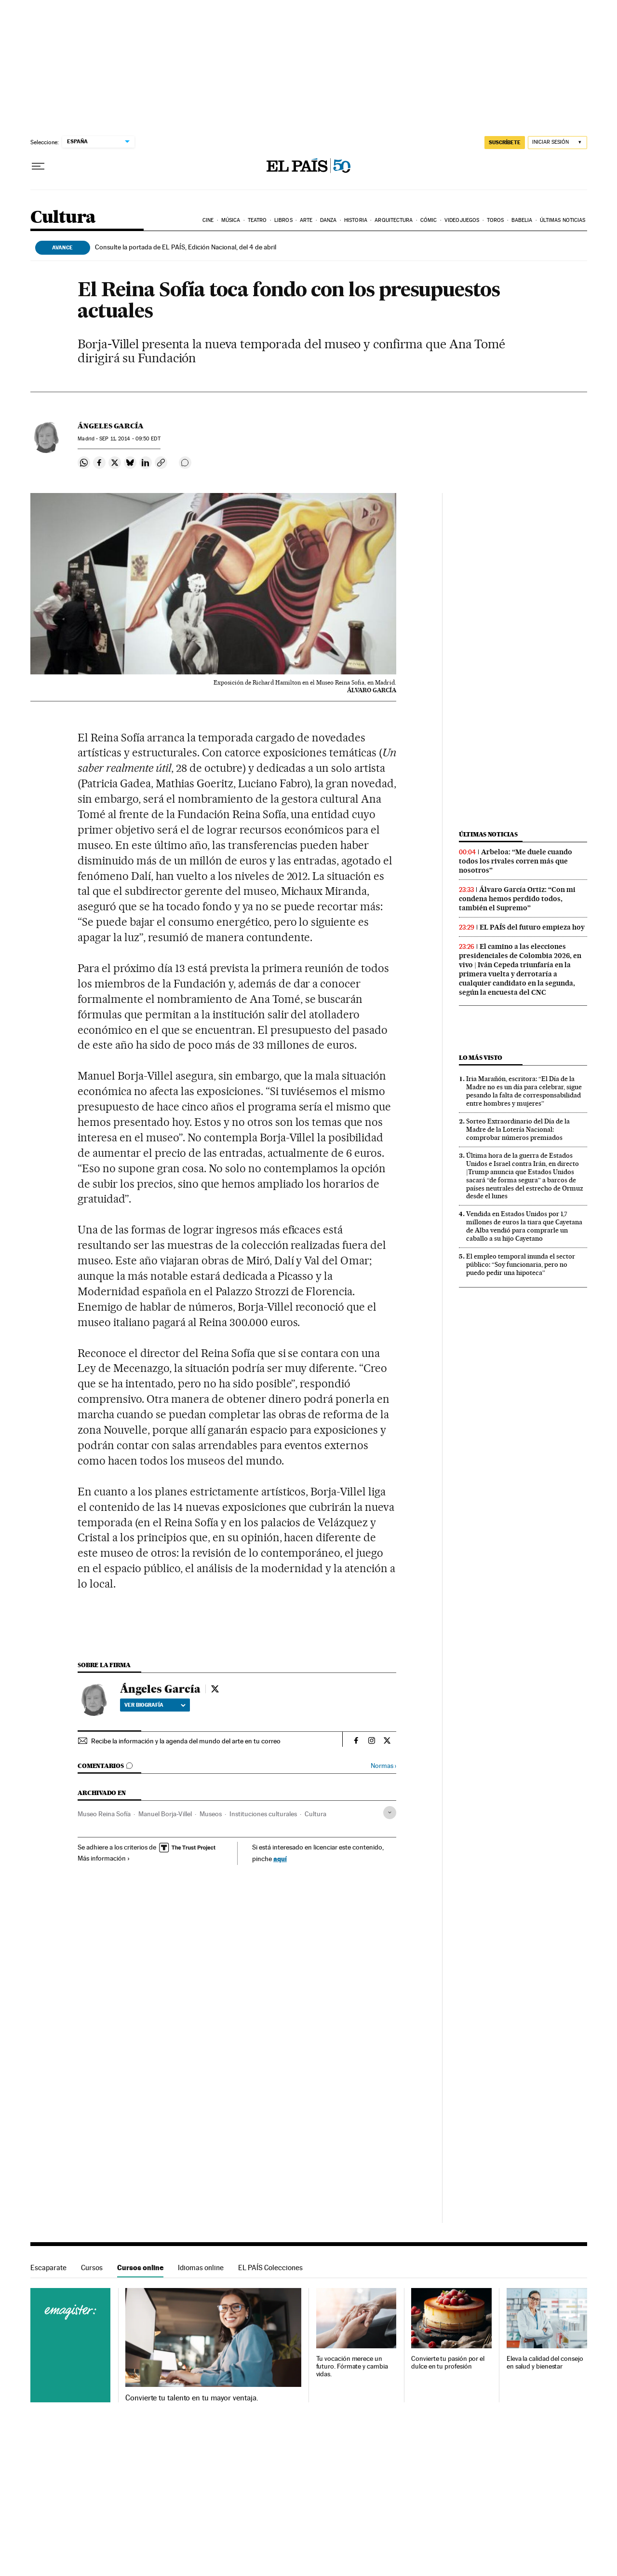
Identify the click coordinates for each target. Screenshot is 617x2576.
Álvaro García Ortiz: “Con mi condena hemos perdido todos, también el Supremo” (517, 898)
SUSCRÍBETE (505, 142)
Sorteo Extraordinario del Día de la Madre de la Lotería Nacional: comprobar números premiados (518, 1129)
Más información (104, 1858)
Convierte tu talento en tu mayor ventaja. (191, 2398)
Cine (208, 220)
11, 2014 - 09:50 (129, 439)
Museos (211, 1814)
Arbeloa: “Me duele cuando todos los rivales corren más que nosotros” (515, 861)
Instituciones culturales (263, 1814)
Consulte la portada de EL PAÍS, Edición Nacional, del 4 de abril (185, 247)
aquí (280, 1858)
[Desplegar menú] (38, 166)
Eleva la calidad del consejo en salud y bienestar (545, 2362)
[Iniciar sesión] (557, 142)
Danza (328, 220)
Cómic (428, 220)
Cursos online (140, 2267)
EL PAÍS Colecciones (270, 2267)
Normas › (383, 1765)
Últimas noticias (563, 220)
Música (231, 220)
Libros (283, 220)
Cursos (92, 2267)
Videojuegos (461, 220)
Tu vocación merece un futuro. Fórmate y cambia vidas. (352, 2366)
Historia (355, 220)
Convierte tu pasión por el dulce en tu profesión (447, 2362)
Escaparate (48, 2267)
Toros (495, 220)
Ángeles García (111, 426)
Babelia (522, 220)
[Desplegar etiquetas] (389, 1812)
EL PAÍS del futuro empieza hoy (532, 927)
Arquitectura (394, 220)
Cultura (63, 217)
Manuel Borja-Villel (165, 1814)
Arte (306, 220)
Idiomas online (201, 2267)
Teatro (257, 220)
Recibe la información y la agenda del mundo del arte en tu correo (186, 1741)
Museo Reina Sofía (104, 1814)
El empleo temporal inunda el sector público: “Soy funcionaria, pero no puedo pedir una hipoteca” (520, 1264)
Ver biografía (155, 1704)
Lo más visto (480, 1057)
